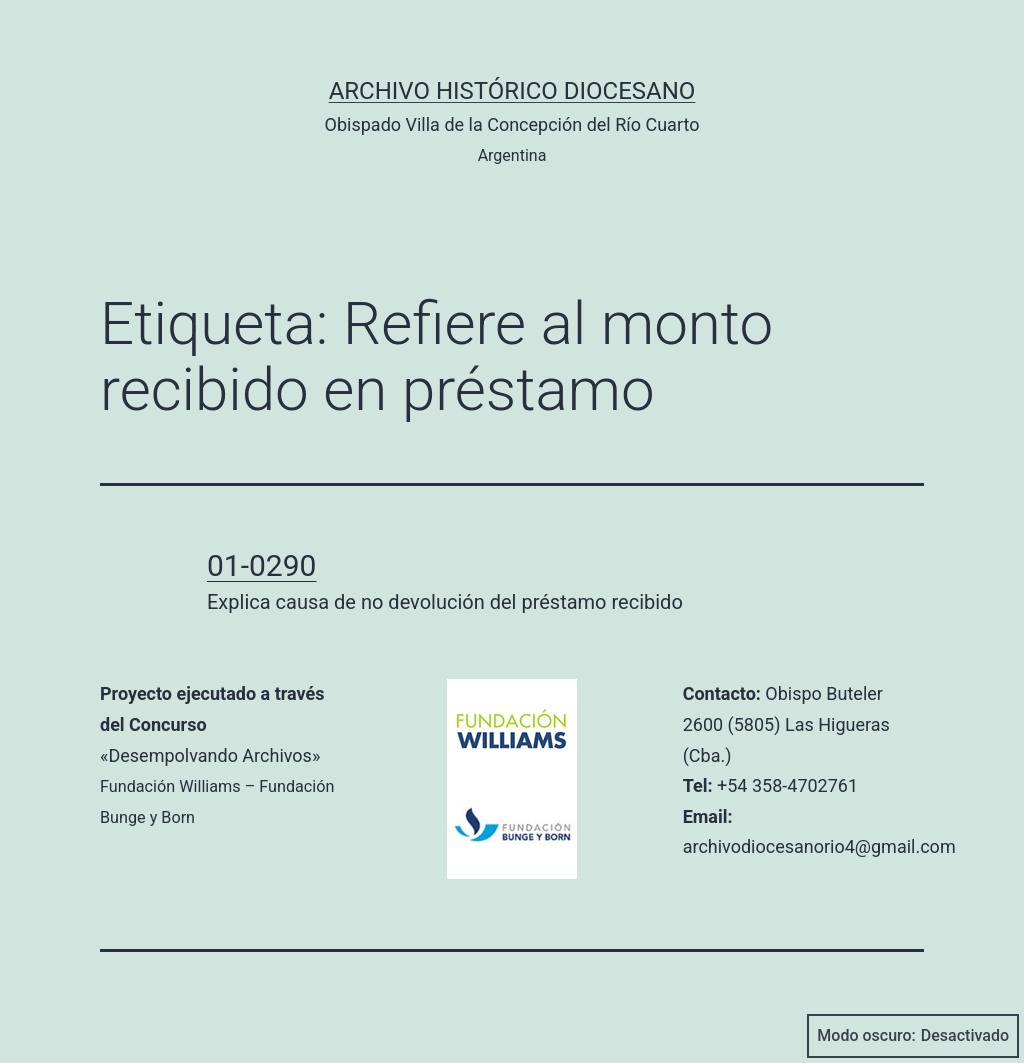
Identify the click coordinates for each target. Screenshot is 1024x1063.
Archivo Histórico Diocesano (512, 91)
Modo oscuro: (913, 1036)
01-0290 (261, 565)
